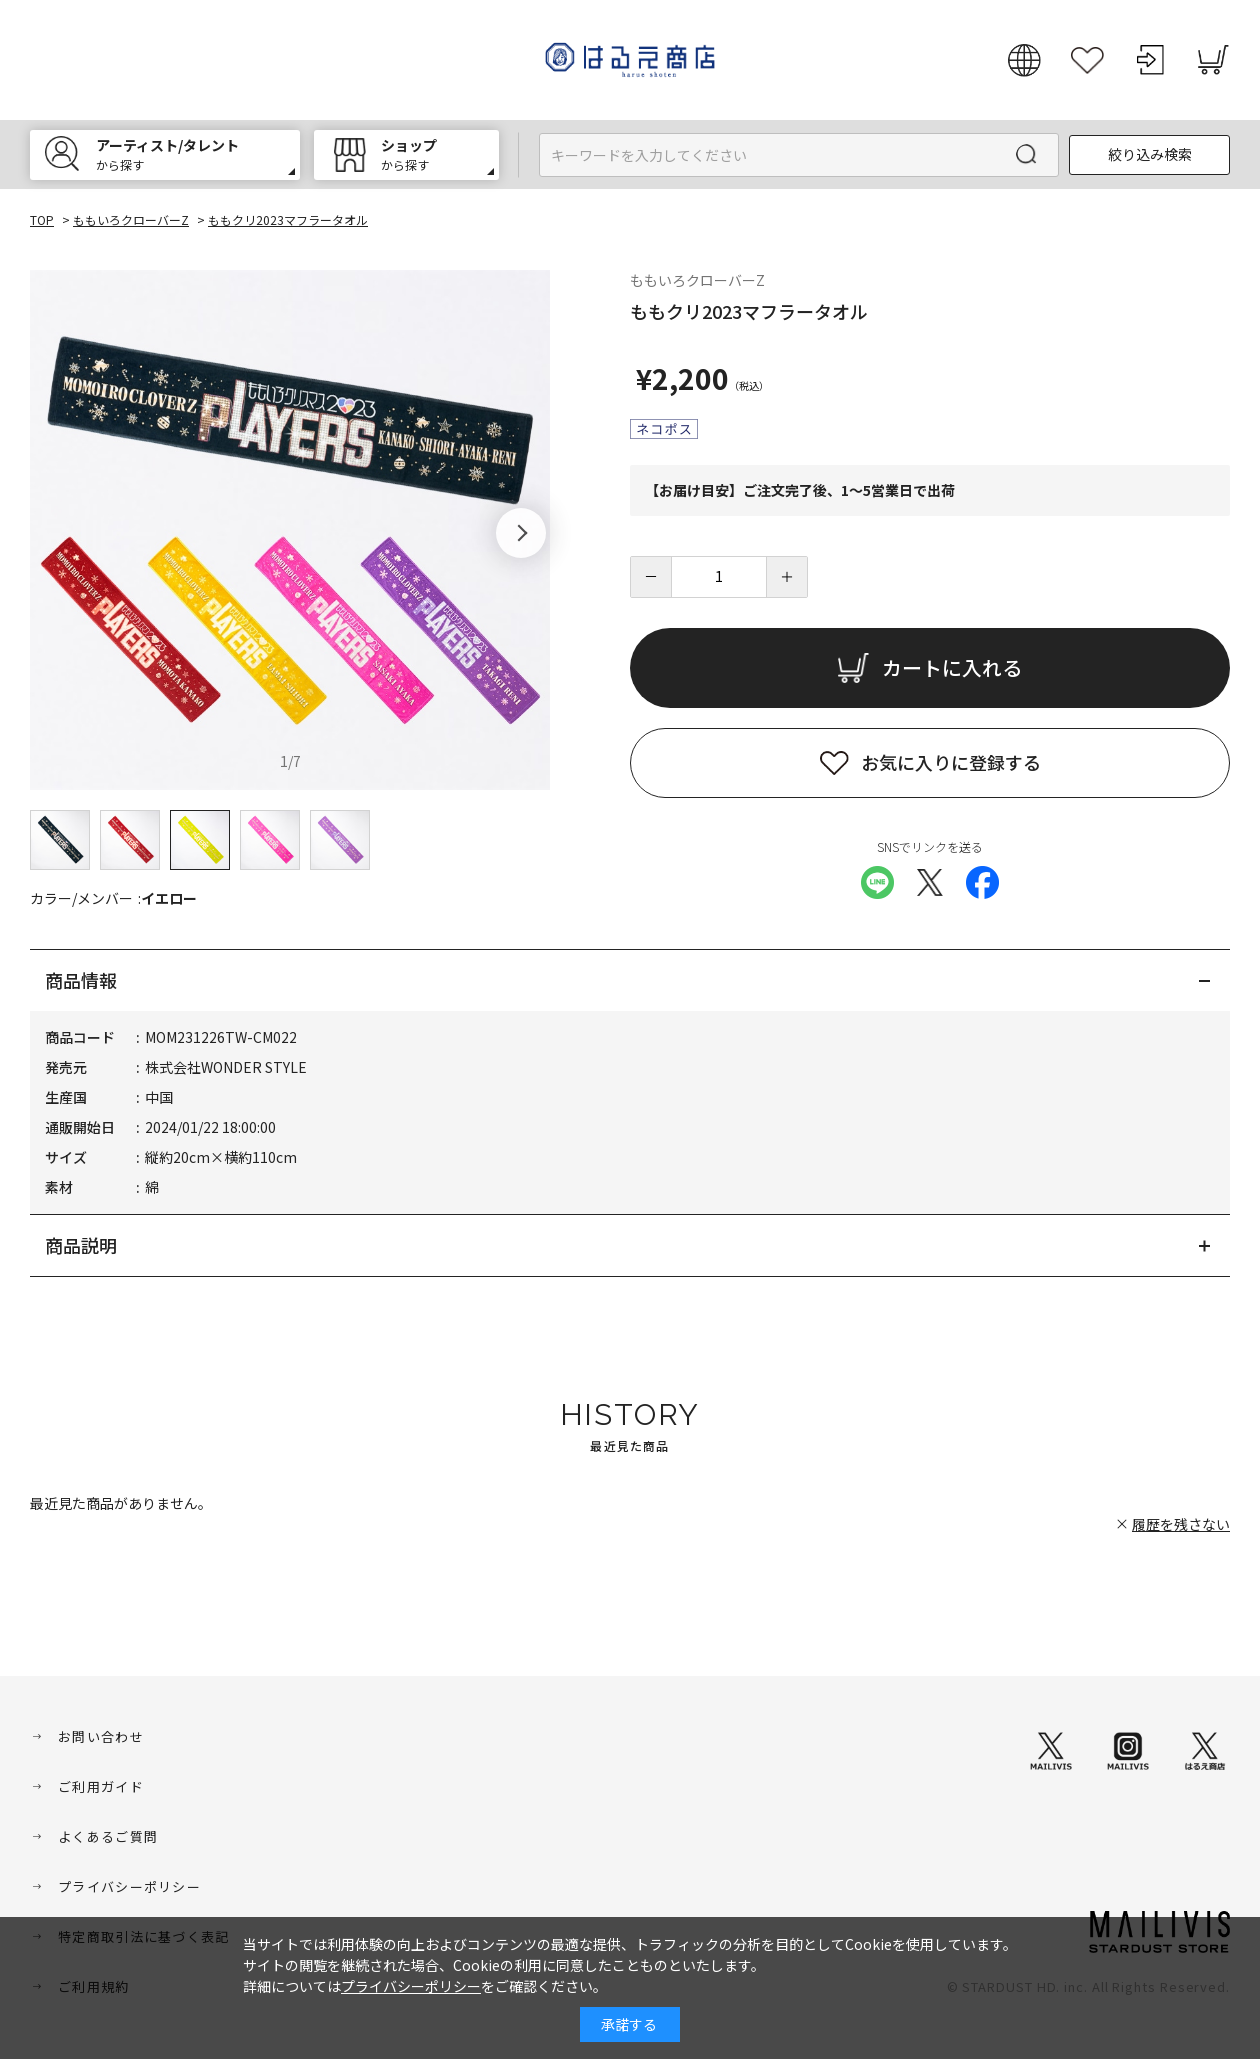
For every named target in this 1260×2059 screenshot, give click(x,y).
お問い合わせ (101, 1736)
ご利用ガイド (101, 1786)
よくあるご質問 (108, 1836)
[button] (521, 533)
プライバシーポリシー (129, 1886)
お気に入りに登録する (951, 762)
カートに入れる (952, 667)
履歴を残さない (1181, 1524)
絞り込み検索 (1150, 154)
